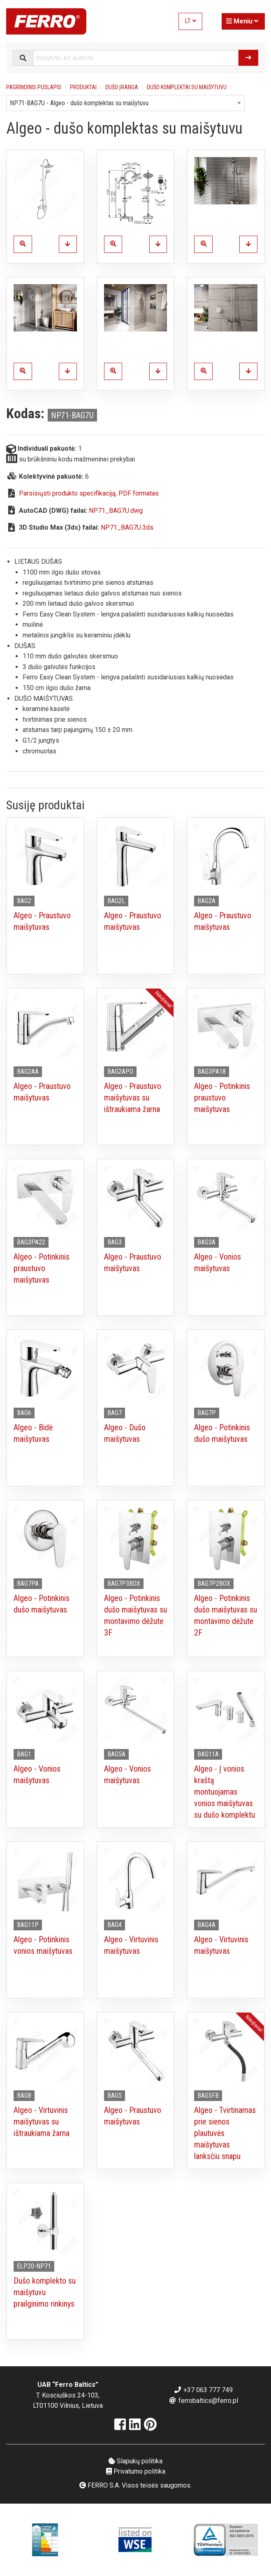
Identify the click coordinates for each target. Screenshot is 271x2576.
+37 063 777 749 (203, 2390)
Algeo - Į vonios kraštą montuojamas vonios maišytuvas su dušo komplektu (224, 1792)
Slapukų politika (135, 2461)
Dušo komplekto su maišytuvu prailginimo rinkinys (45, 2292)
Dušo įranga (121, 87)
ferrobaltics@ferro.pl (203, 2401)
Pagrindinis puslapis (33, 87)
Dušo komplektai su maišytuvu (187, 87)
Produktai (83, 87)
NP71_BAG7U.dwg (116, 510)
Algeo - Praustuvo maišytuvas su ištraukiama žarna (132, 1097)
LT (190, 21)
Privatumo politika (135, 2471)
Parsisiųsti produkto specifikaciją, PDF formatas (89, 493)
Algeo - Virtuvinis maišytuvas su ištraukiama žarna (41, 2121)
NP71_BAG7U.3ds (127, 527)
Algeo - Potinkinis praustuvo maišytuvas (222, 1097)
